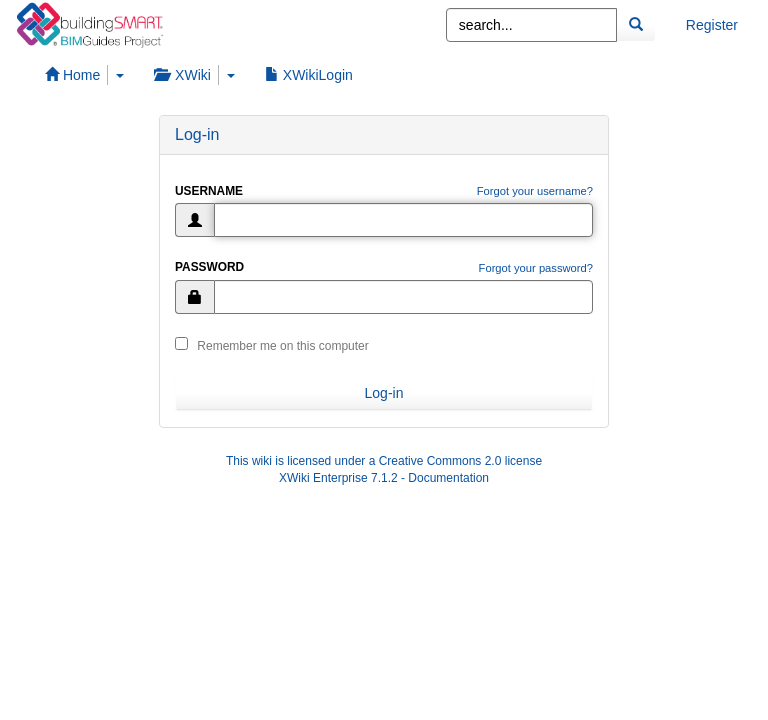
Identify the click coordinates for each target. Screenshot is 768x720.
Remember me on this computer (272, 345)
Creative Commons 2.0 (440, 461)
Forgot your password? (536, 268)
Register (712, 25)
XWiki (182, 75)
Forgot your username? (535, 191)
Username (209, 191)
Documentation (448, 478)
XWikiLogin (309, 75)
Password (209, 267)
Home (72, 75)
